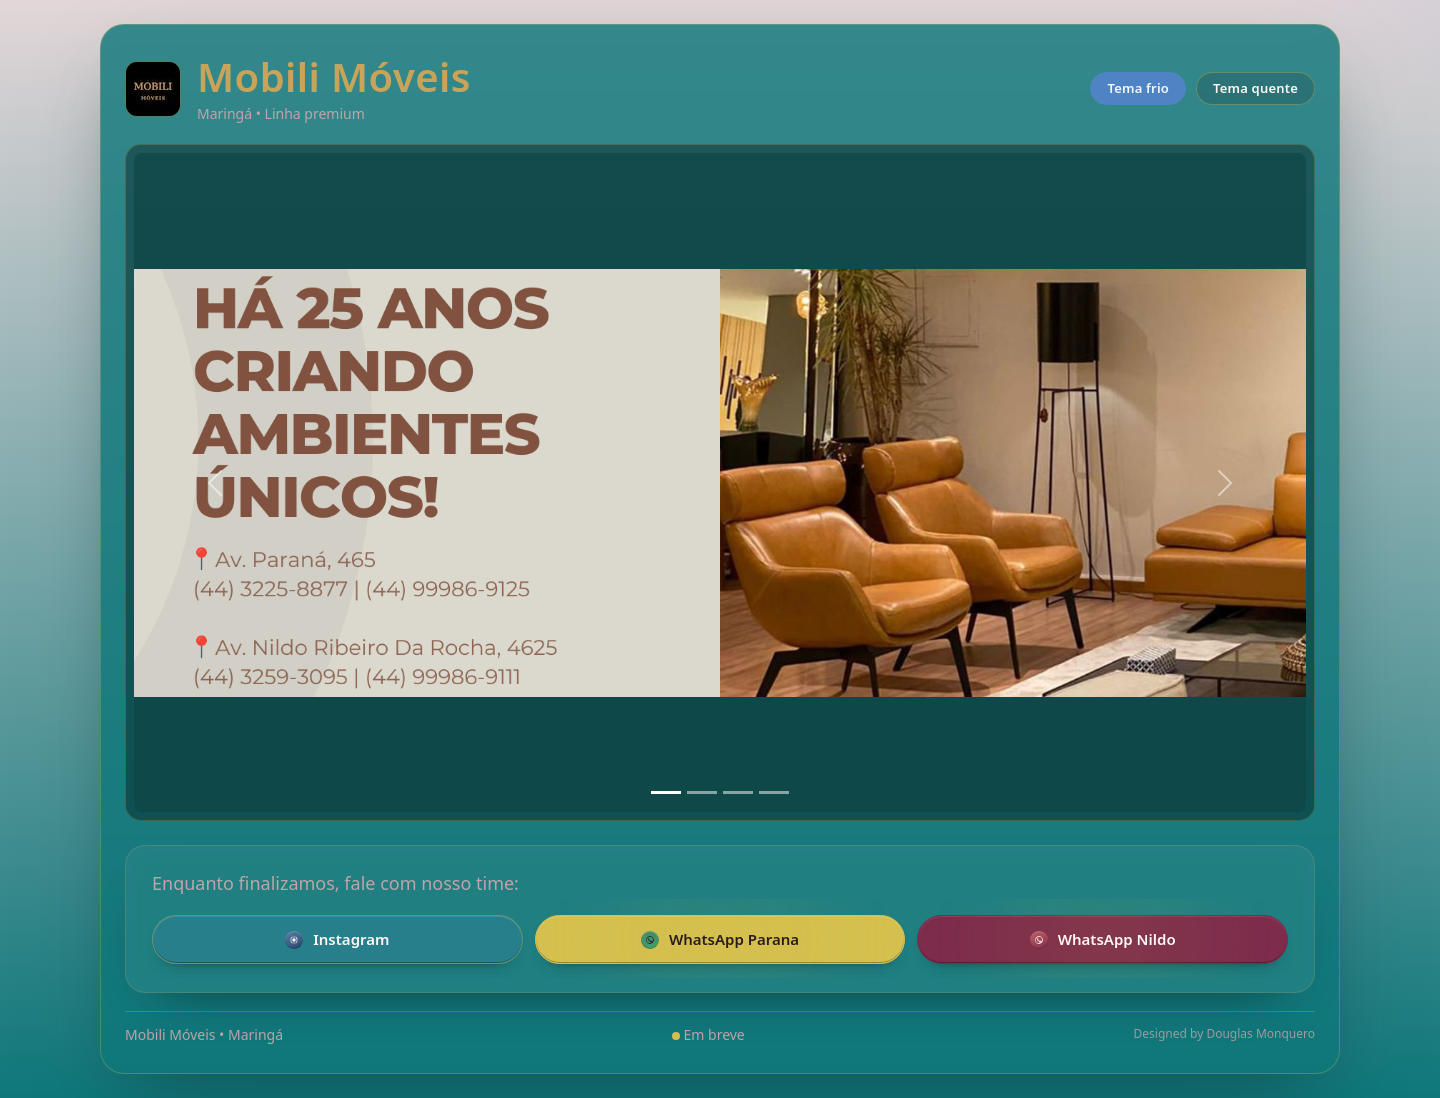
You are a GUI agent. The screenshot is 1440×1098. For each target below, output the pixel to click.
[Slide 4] (774, 792)
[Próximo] (1225, 482)
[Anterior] (215, 482)
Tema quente (1255, 88)
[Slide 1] (666, 792)
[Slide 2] (702, 792)
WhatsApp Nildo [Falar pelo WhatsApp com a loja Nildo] (1103, 939)
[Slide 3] (738, 792)
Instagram (337, 939)
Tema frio (1138, 88)
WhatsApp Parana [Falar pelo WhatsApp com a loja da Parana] (720, 939)
